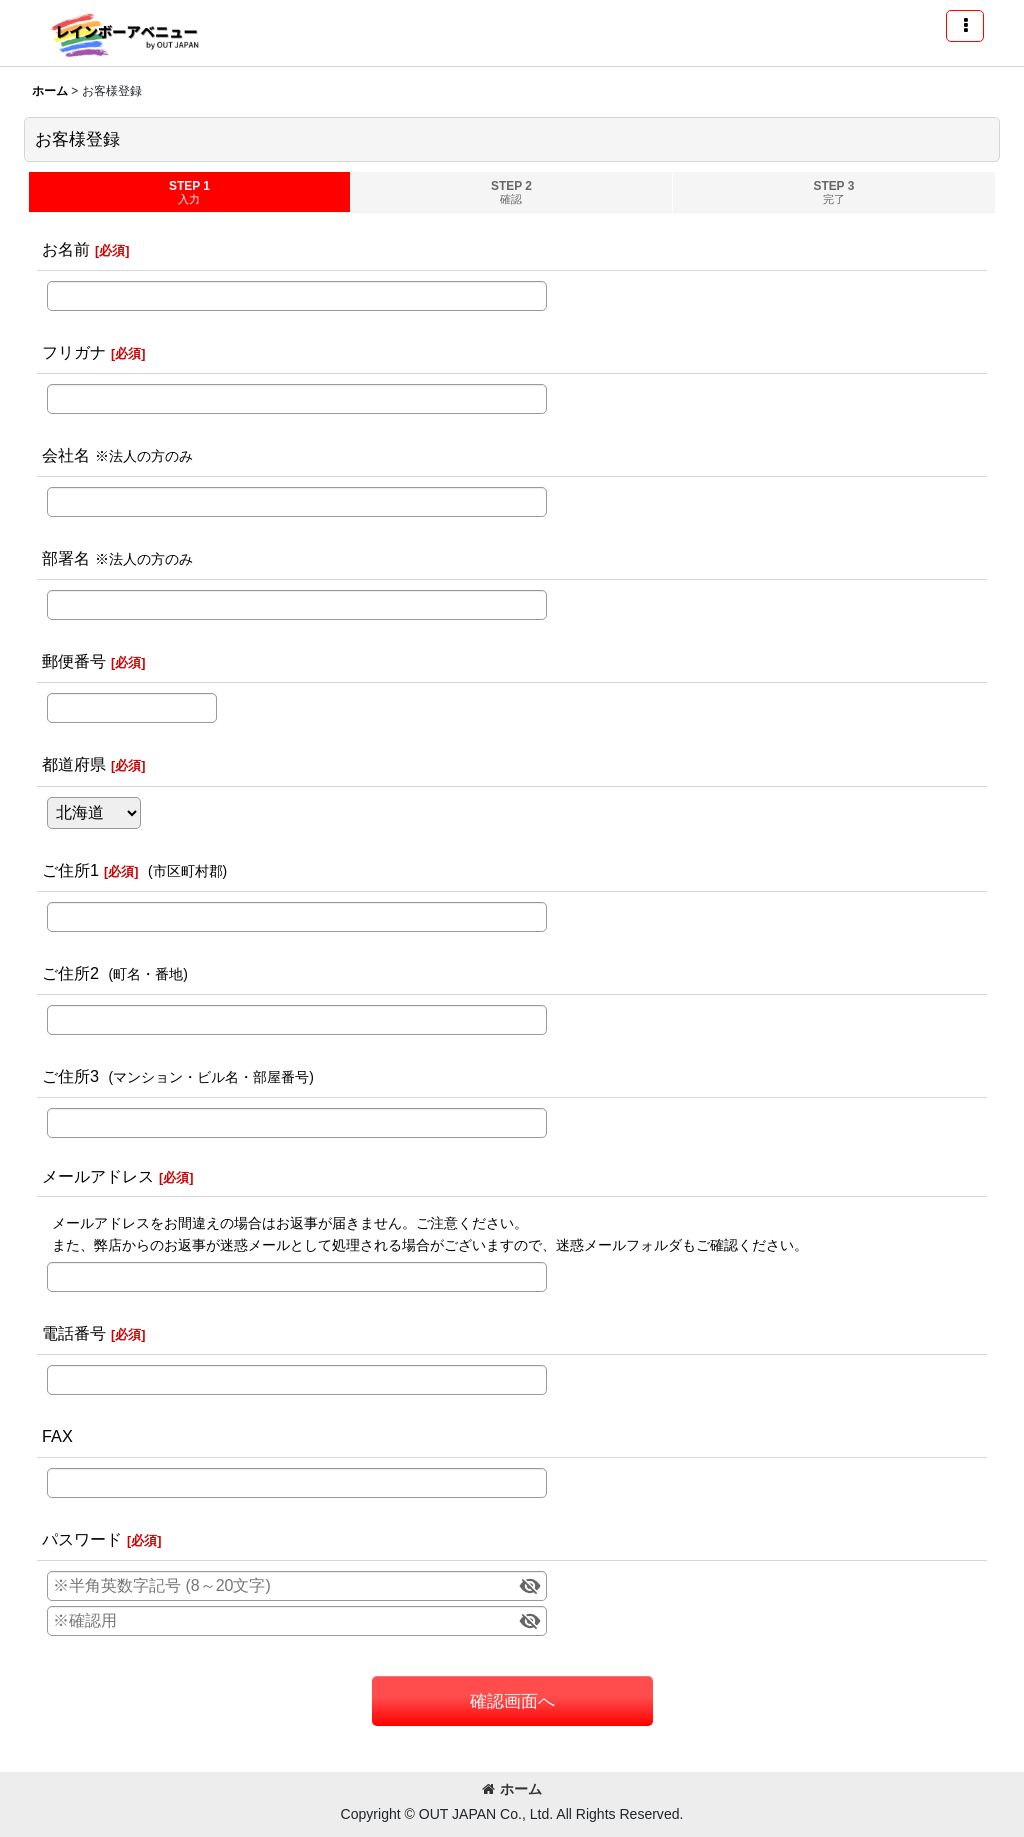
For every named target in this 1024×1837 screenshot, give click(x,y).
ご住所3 (70, 1076)
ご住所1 (70, 870)
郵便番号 (74, 661)
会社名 (66, 455)
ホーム (512, 1789)
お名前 (66, 249)
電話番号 (74, 1333)
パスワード (82, 1539)
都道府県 (74, 764)
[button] (965, 26)
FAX (57, 1436)
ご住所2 (70, 973)
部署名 (66, 558)
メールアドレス (98, 1176)
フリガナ (74, 352)
